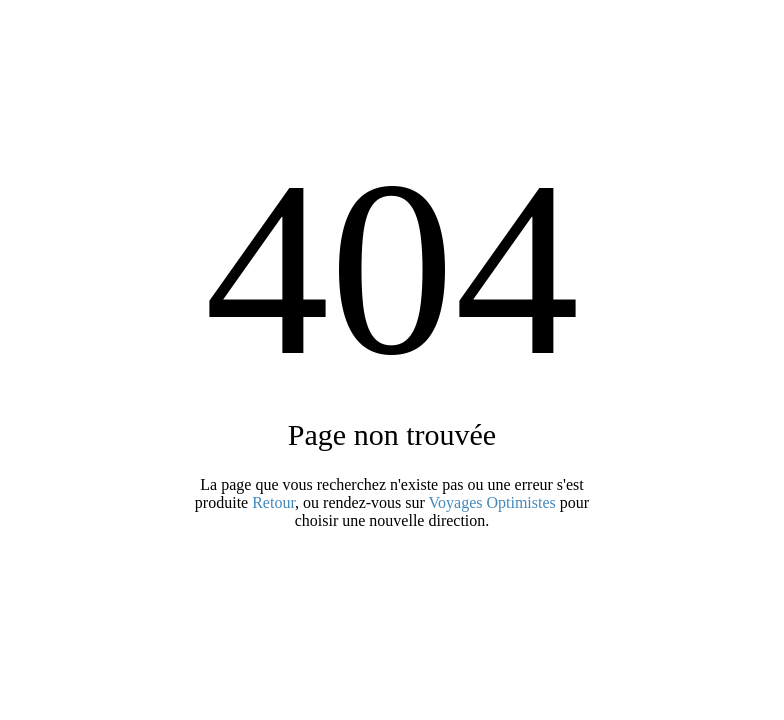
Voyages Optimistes (492, 502)
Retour (273, 502)
